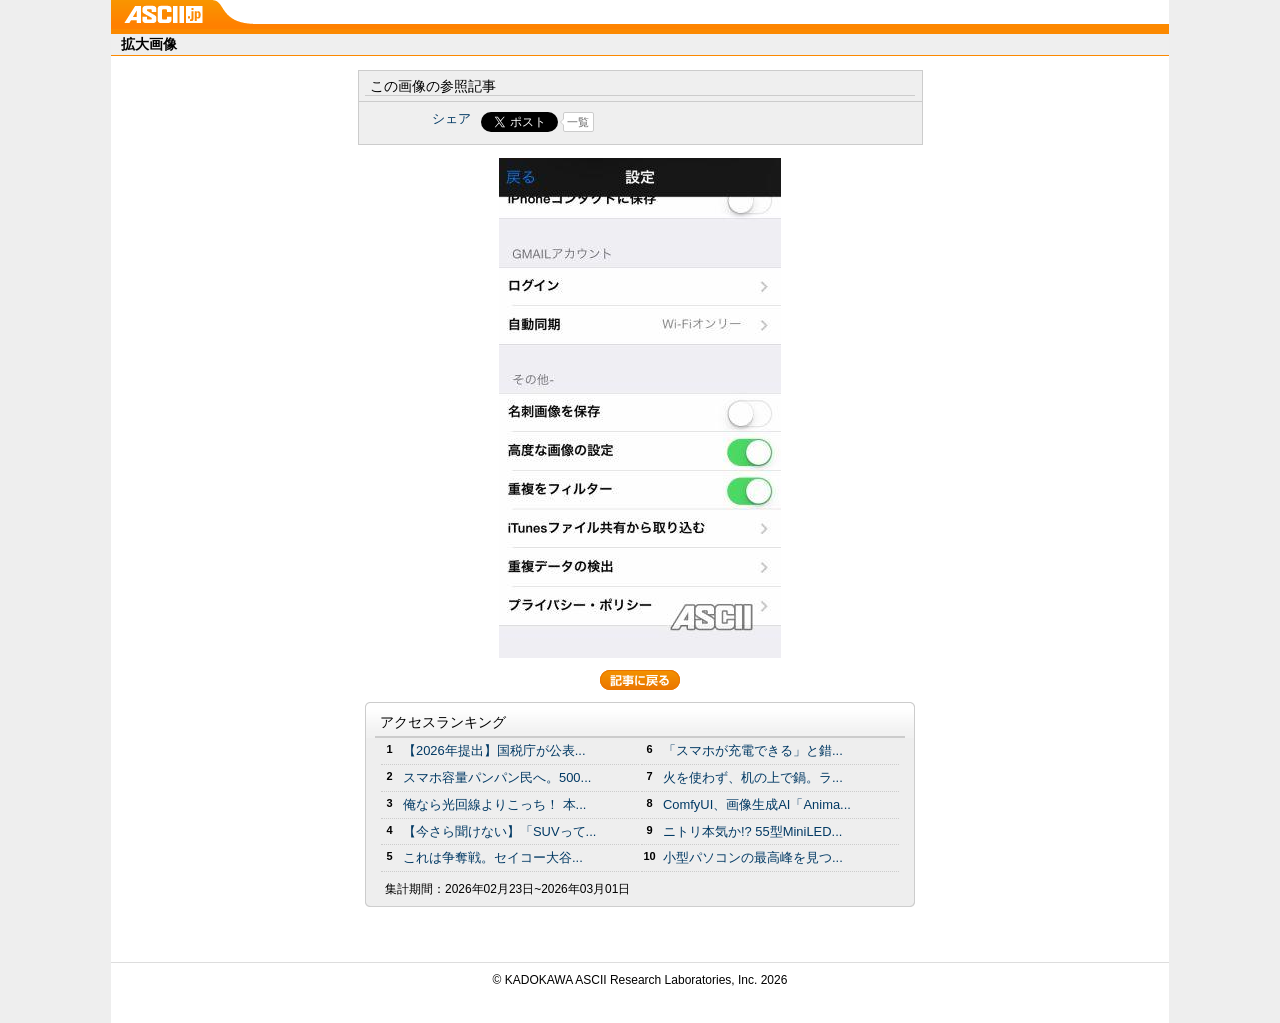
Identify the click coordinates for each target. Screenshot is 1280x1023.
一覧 (578, 122)
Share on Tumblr (714, 122)
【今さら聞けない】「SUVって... (499, 831)
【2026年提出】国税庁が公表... (494, 750)
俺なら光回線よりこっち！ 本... (494, 804)
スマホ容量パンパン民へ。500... (497, 777)
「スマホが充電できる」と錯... (753, 750)
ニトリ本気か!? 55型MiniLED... (752, 831)
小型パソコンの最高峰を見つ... (753, 857)
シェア (451, 118)
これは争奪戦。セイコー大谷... (493, 857)
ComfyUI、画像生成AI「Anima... (757, 804)
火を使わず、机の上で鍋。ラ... (753, 777)
